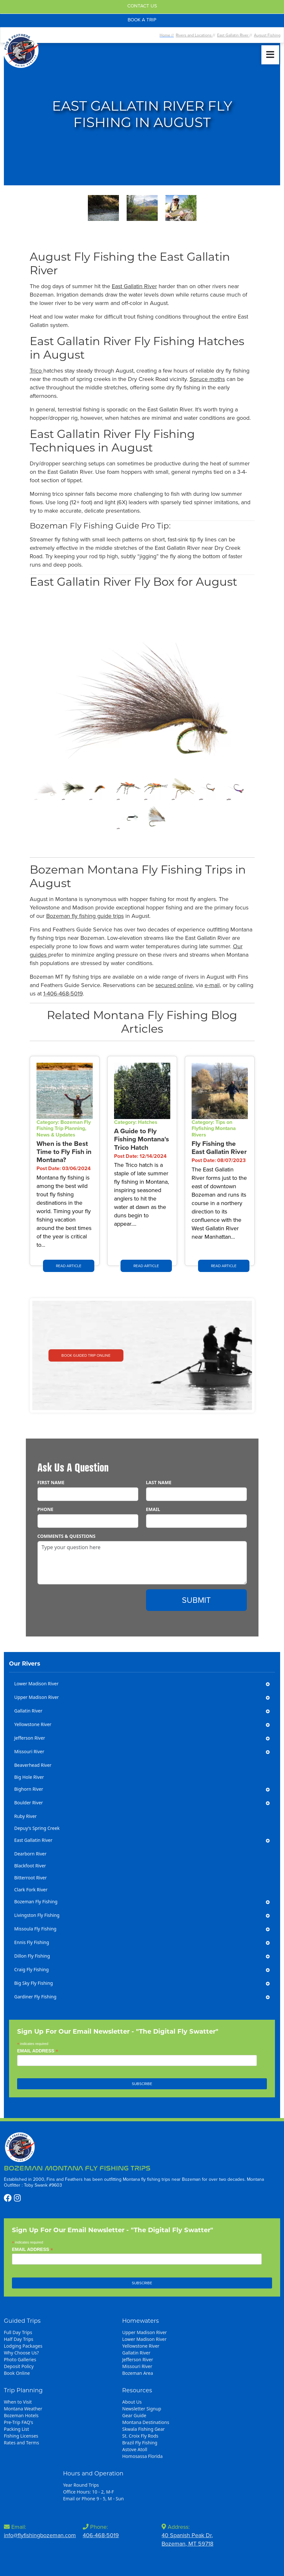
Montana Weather (23, 2409)
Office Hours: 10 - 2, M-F (88, 2492)
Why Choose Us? (21, 2353)
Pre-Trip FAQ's (18, 2422)
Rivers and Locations (194, 35)
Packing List (16, 2429)
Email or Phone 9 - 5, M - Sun (93, 2498)
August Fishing (267, 35)
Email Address (37, 2051)
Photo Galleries (20, 2359)
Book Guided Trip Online (85, 1355)
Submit (196, 1600)
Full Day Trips (18, 2332)
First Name (51, 1482)
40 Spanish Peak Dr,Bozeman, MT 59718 (187, 2539)
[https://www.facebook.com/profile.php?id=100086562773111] (9, 2198)
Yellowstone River (140, 2346)
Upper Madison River (144, 2332)
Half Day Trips (18, 2339)
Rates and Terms (21, 2443)
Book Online (17, 2373)
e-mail (212, 985)
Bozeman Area (137, 2373)
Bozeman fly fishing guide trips (85, 916)
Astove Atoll (134, 2449)
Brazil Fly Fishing (139, 2443)
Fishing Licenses (21, 2436)
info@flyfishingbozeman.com (40, 2535)
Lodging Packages (23, 2346)
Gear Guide (134, 2415)
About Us (132, 2402)
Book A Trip (142, 19)
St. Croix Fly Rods (140, 2436)
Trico (36, 370)
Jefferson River (137, 2359)
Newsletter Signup (141, 2409)
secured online (174, 985)
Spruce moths (207, 379)
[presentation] (86, 1601)
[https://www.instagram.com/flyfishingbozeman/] (17, 2198)
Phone (45, 1509)
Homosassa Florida (142, 2456)
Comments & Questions (66, 1536)
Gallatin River (136, 2353)
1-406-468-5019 (63, 993)
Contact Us (142, 5)
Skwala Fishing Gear (143, 2429)
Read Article (68, 1266)
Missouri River (137, 2366)
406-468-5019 (101, 2535)
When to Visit (18, 2402)
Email (153, 1509)
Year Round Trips (81, 2485)
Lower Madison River (144, 2339)
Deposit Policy (19, 2366)
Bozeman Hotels (21, 2415)
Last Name (159, 1482)
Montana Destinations (145, 2422)
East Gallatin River (233, 35)
